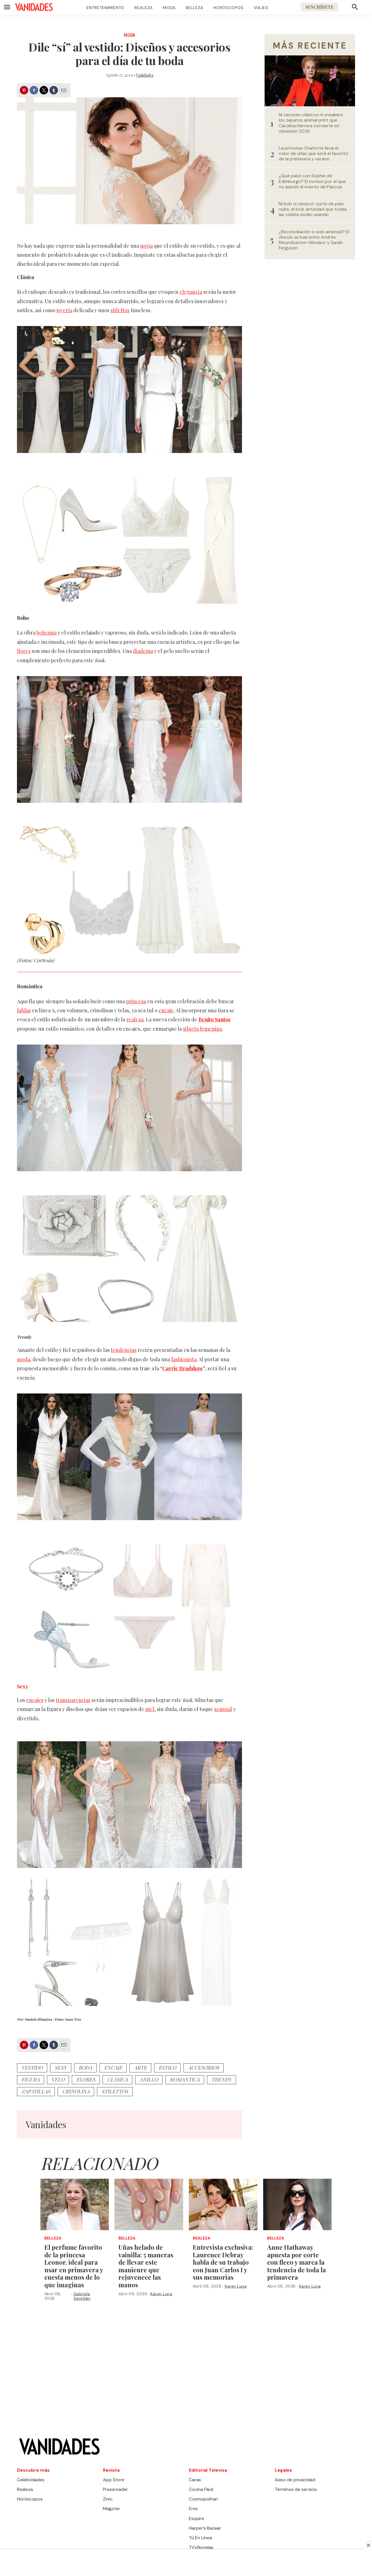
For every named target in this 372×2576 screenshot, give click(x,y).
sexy (61, 2067)
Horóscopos (228, 7)
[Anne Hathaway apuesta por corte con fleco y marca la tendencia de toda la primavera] (297, 2204)
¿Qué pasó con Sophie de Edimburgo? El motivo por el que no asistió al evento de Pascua (312, 181)
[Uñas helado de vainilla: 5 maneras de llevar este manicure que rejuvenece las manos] (148, 2204)
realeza (135, 1019)
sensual (223, 1709)
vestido (32, 2067)
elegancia (190, 291)
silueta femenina (202, 1028)
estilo (167, 2067)
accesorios (203, 2067)
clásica (117, 2079)
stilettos (120, 310)
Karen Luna (161, 2293)
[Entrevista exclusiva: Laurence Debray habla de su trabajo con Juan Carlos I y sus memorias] (223, 2204)
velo (57, 2079)
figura (30, 2079)
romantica (185, 2079)
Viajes (261, 7)
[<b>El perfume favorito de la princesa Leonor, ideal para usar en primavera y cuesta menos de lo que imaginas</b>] (74, 2204)
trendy (221, 2079)
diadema (143, 651)
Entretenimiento (105, 7)
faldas (24, 1010)
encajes (35, 1700)
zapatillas (35, 2091)
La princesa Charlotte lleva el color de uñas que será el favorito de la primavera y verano (313, 153)
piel (149, 1709)
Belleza (194, 7)
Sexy (22, 1686)
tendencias (124, 1350)
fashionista (183, 1359)
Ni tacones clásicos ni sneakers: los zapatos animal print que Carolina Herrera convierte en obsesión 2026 (311, 123)
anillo (149, 2079)
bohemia (46, 632)
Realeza (144, 7)
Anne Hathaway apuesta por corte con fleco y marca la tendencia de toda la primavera (296, 2262)
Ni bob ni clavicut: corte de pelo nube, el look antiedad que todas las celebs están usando (313, 209)
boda (85, 2067)
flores (24, 651)
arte (140, 2067)
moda (23, 1359)
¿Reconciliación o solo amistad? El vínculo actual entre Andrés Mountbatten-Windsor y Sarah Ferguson (314, 240)
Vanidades (144, 75)
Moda (169, 7)
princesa (136, 1001)
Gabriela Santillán (82, 2296)
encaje (166, 1010)
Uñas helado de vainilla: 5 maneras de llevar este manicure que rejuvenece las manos (145, 2266)
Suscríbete (319, 7)
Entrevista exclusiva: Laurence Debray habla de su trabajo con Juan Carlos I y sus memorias (223, 2262)
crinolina (76, 2091)
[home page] (34, 7)
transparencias (73, 1700)
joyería (64, 310)
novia (146, 245)
